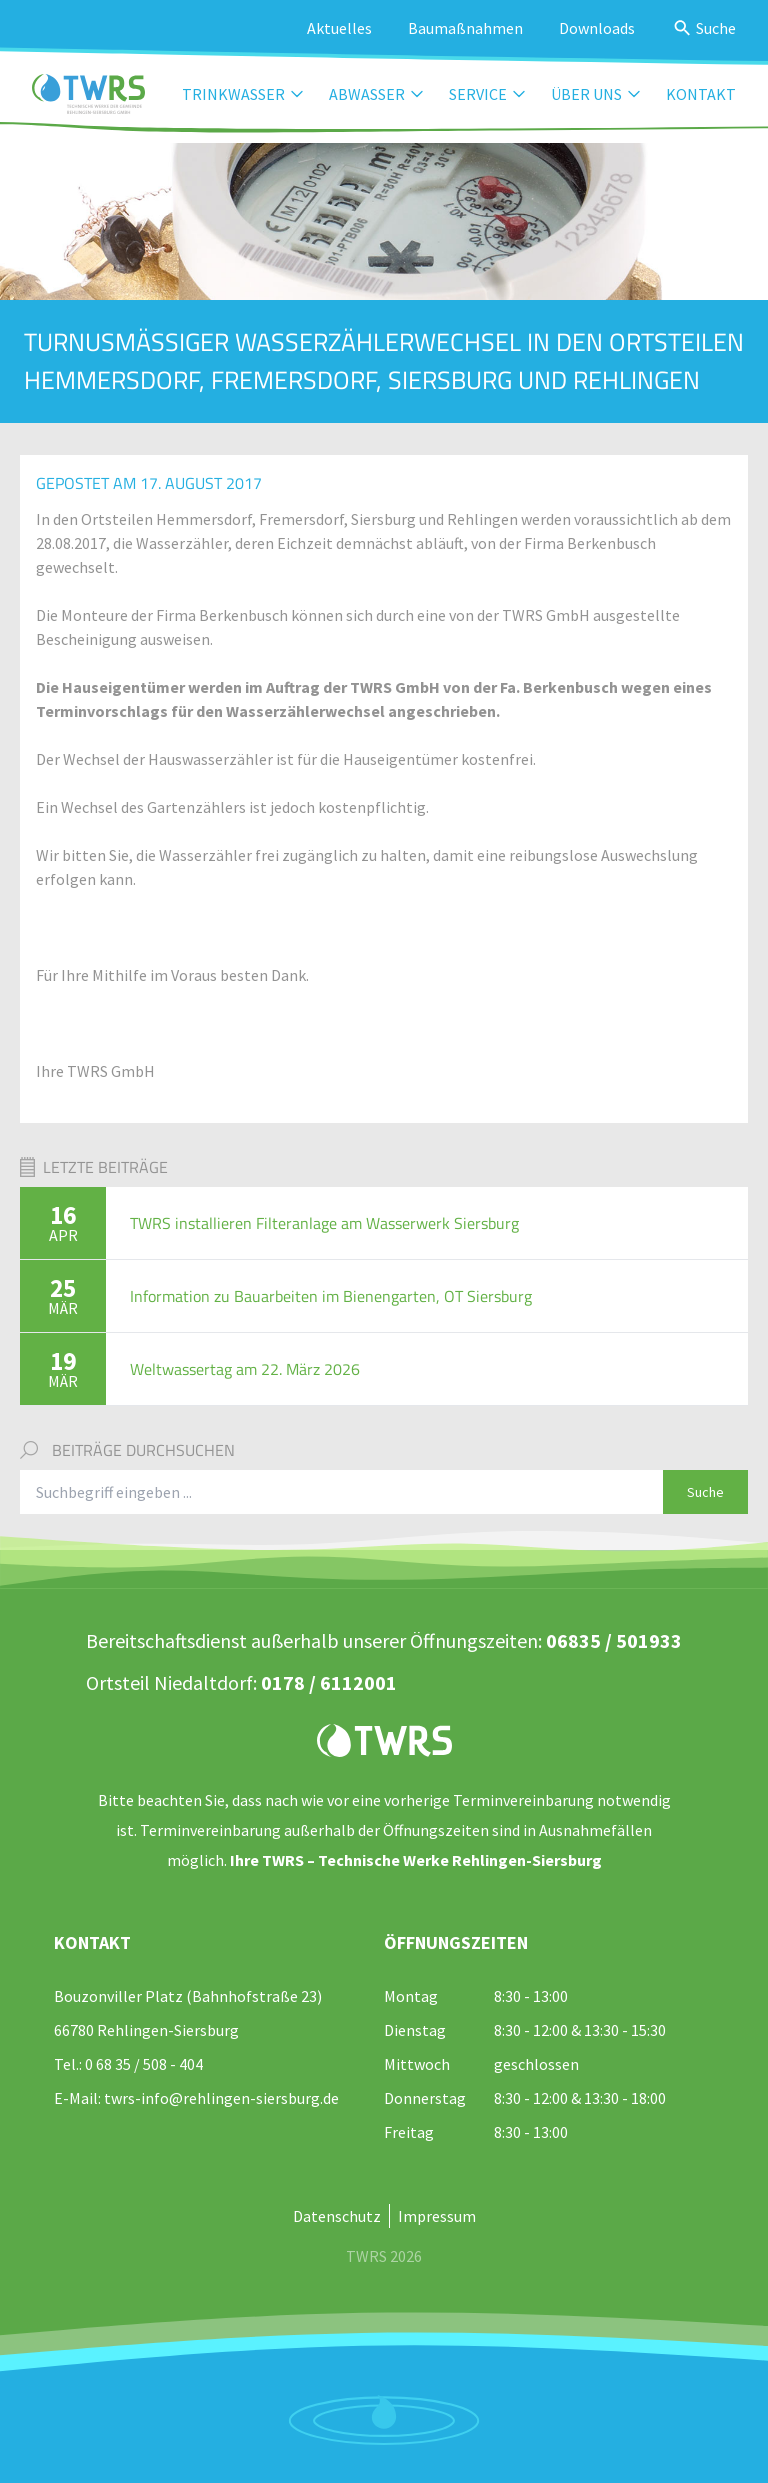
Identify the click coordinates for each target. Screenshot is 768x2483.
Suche (705, 1492)
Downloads (597, 28)
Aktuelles (339, 28)
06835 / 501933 (614, 1640)
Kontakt (701, 94)
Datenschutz (337, 2216)
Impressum (437, 2216)
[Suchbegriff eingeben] (342, 1492)
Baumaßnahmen (465, 28)
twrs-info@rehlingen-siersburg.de (221, 2098)
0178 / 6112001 (329, 1682)
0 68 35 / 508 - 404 (144, 2064)
